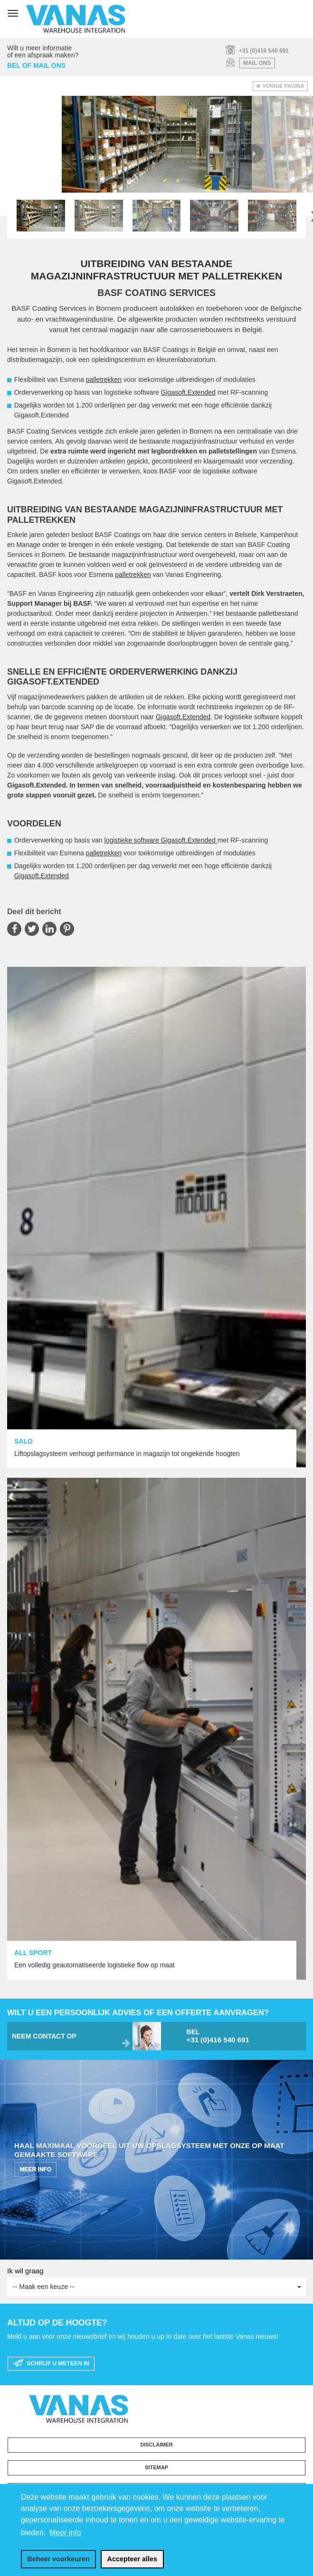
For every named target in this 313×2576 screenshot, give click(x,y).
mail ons (257, 63)
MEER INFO (36, 2169)
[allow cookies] (132, 2559)
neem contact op (44, 2036)
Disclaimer (156, 2444)
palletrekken (104, 379)
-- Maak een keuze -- (157, 2286)
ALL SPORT (33, 1952)
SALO (23, 1441)
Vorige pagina (283, 86)
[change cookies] (58, 2559)
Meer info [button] (65, 2533)
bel (243, 2036)
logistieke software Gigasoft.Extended (161, 840)
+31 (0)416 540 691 (264, 50)
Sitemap (156, 2467)
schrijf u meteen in (51, 2363)
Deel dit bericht (34, 912)
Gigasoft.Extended (188, 392)
